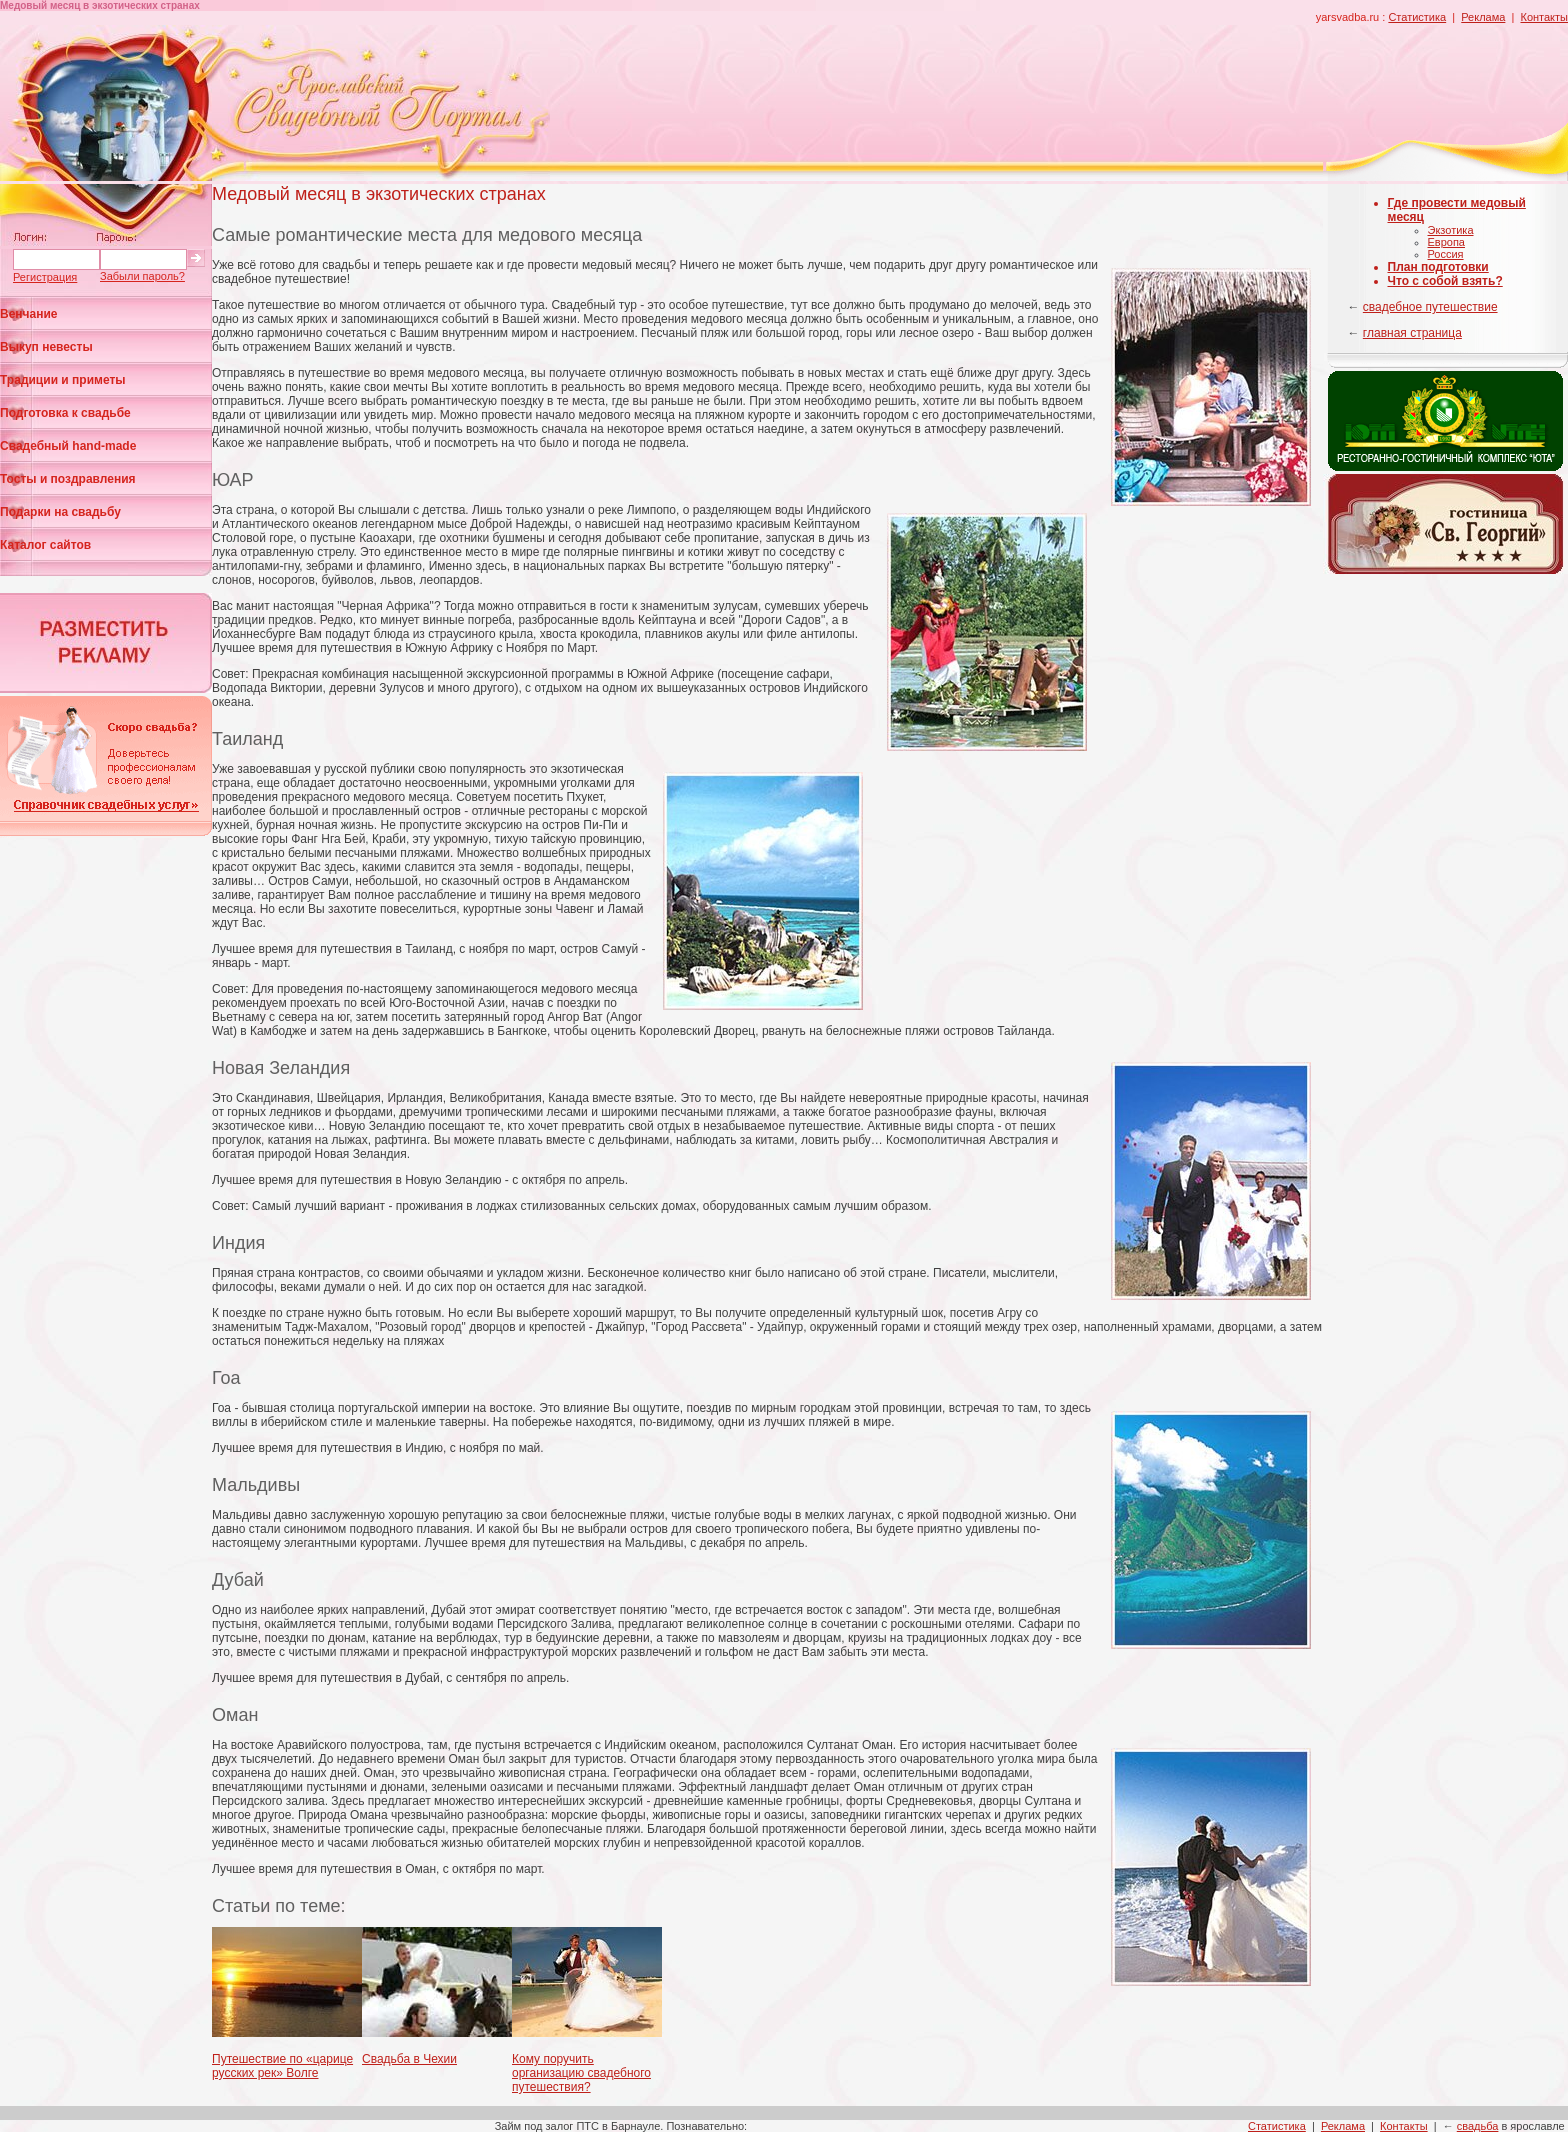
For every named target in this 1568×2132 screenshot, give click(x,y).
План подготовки (1438, 267)
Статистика (1417, 17)
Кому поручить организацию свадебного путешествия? (581, 2073)
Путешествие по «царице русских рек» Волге (282, 2066)
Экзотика (1451, 230)
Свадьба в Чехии (409, 2059)
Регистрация (45, 277)
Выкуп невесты (46, 347)
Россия (1446, 254)
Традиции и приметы (63, 380)
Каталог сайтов (45, 545)
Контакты (1544, 17)
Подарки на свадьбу (60, 512)
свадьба (1478, 2126)
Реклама (1483, 17)
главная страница (1412, 333)
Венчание (29, 314)
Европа (1447, 242)
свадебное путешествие (1430, 307)
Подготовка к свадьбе (65, 413)
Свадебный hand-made (68, 446)
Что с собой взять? (1445, 281)
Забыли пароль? (142, 276)
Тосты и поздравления (68, 479)
